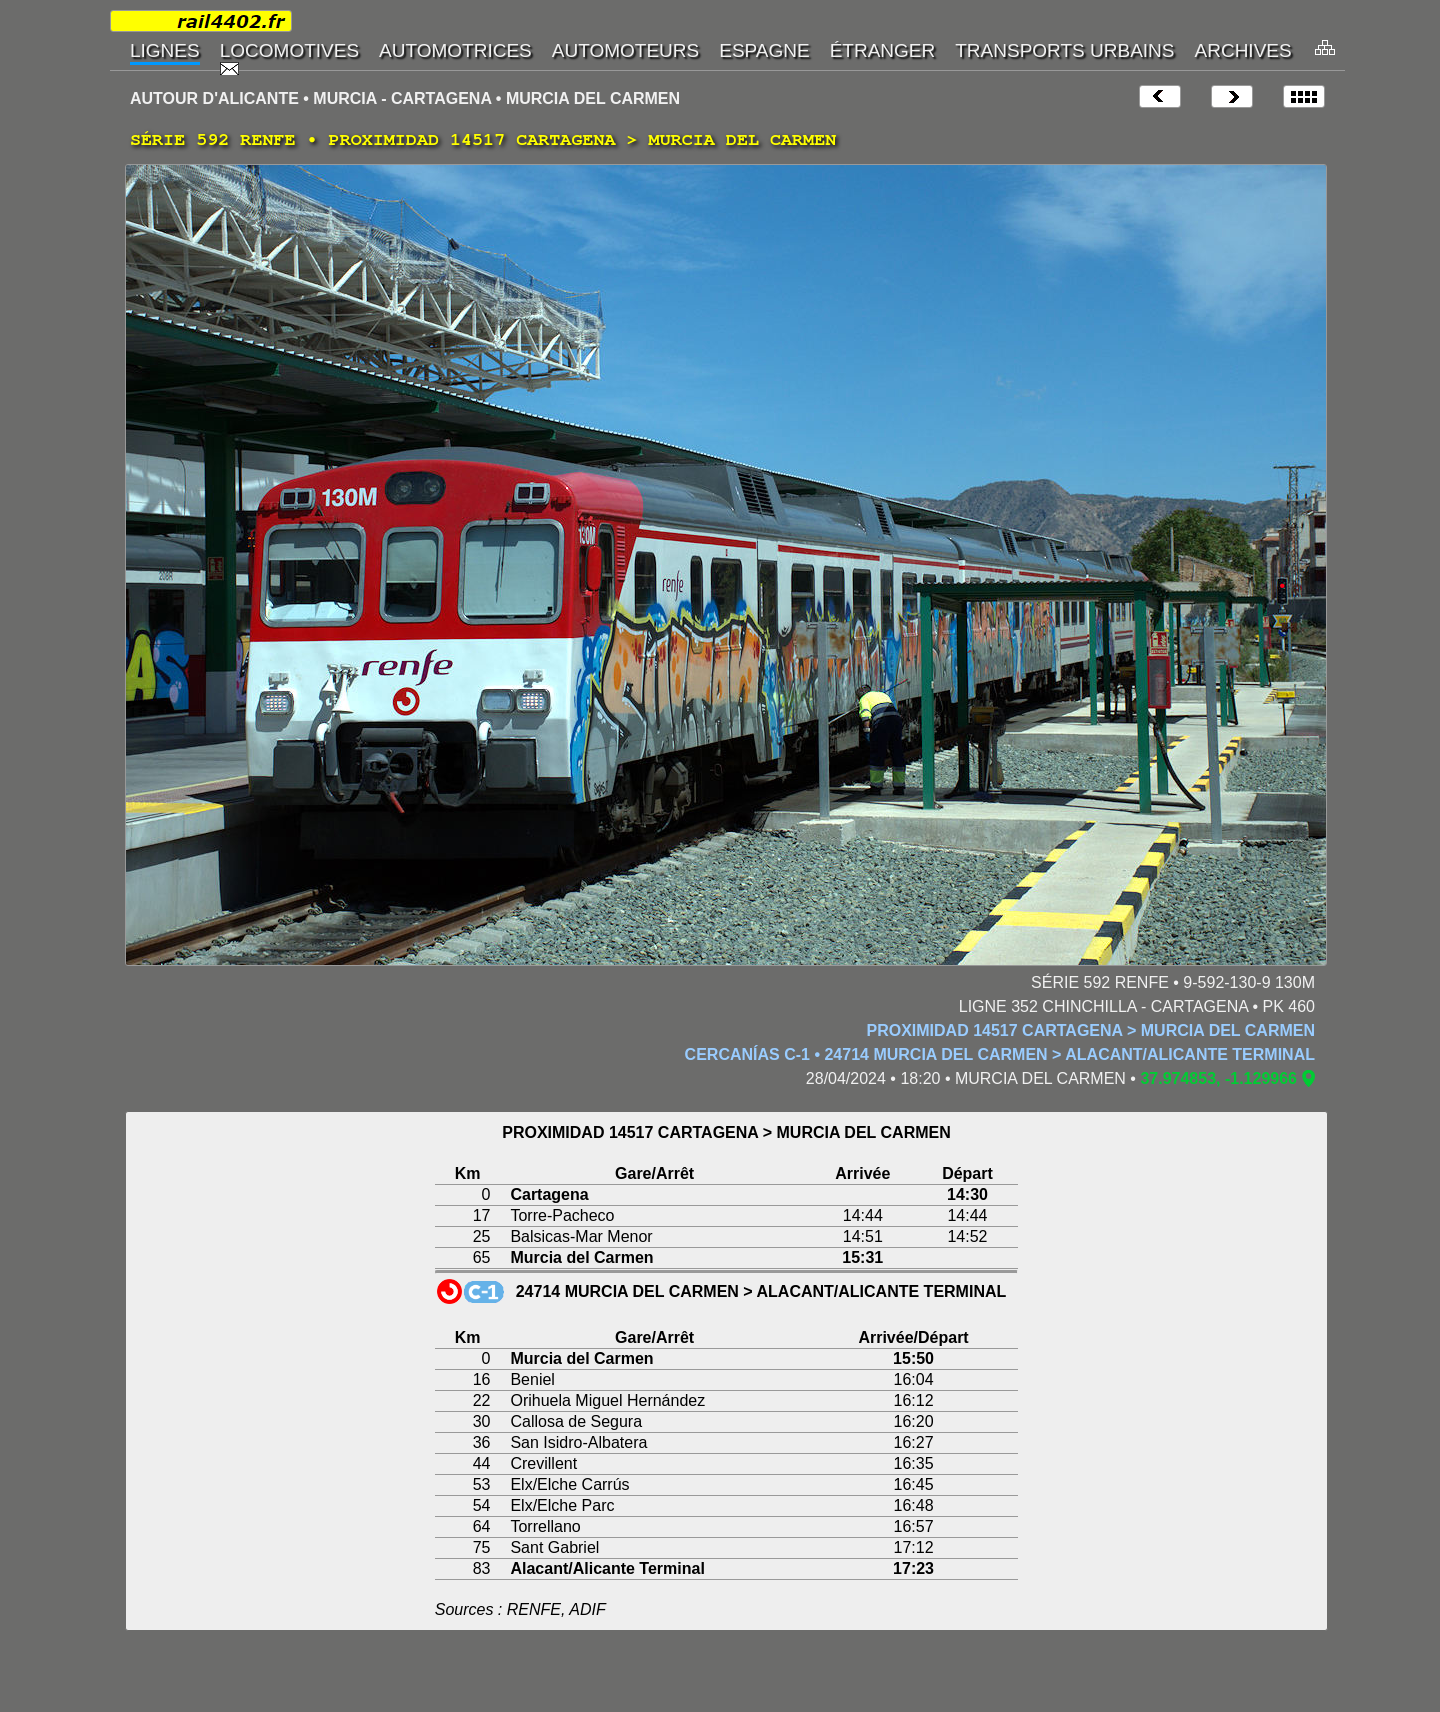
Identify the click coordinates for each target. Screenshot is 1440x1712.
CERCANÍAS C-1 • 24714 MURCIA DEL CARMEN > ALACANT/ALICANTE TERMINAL (1000, 1054)
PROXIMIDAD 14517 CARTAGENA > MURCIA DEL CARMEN (1091, 1030)
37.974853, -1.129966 (1218, 1078)
